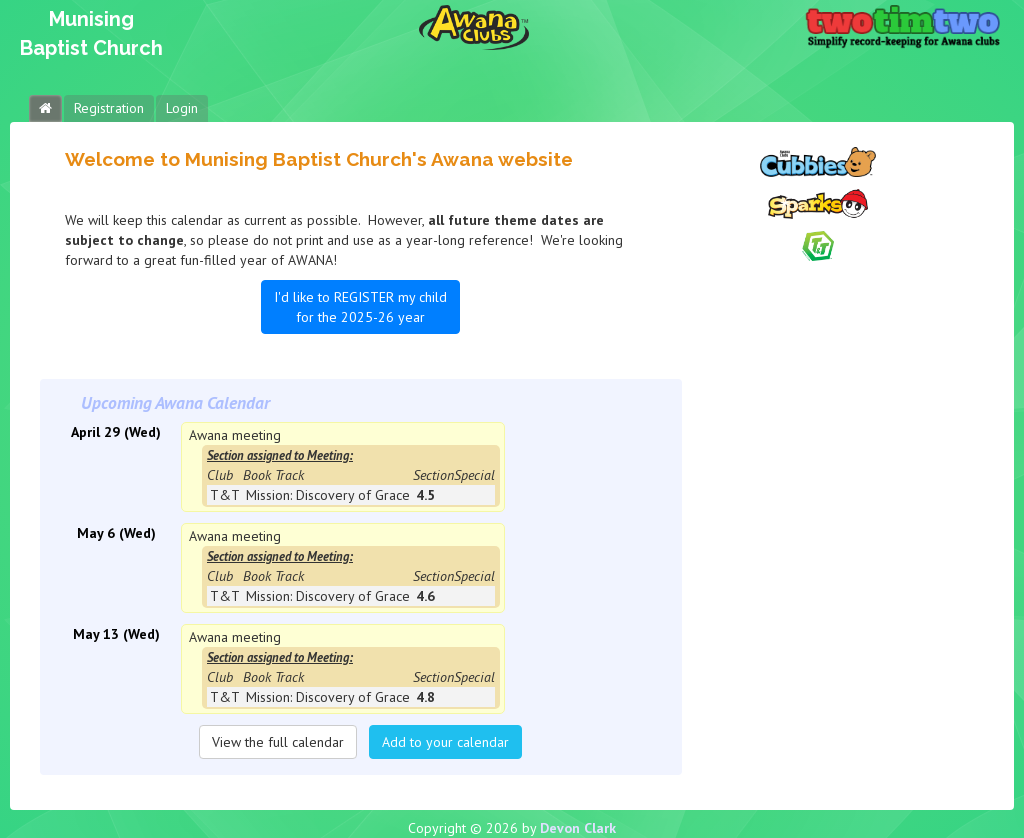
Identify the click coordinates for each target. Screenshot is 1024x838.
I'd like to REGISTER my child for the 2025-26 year (360, 307)
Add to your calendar (445, 742)
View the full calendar (278, 742)
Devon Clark (578, 828)
